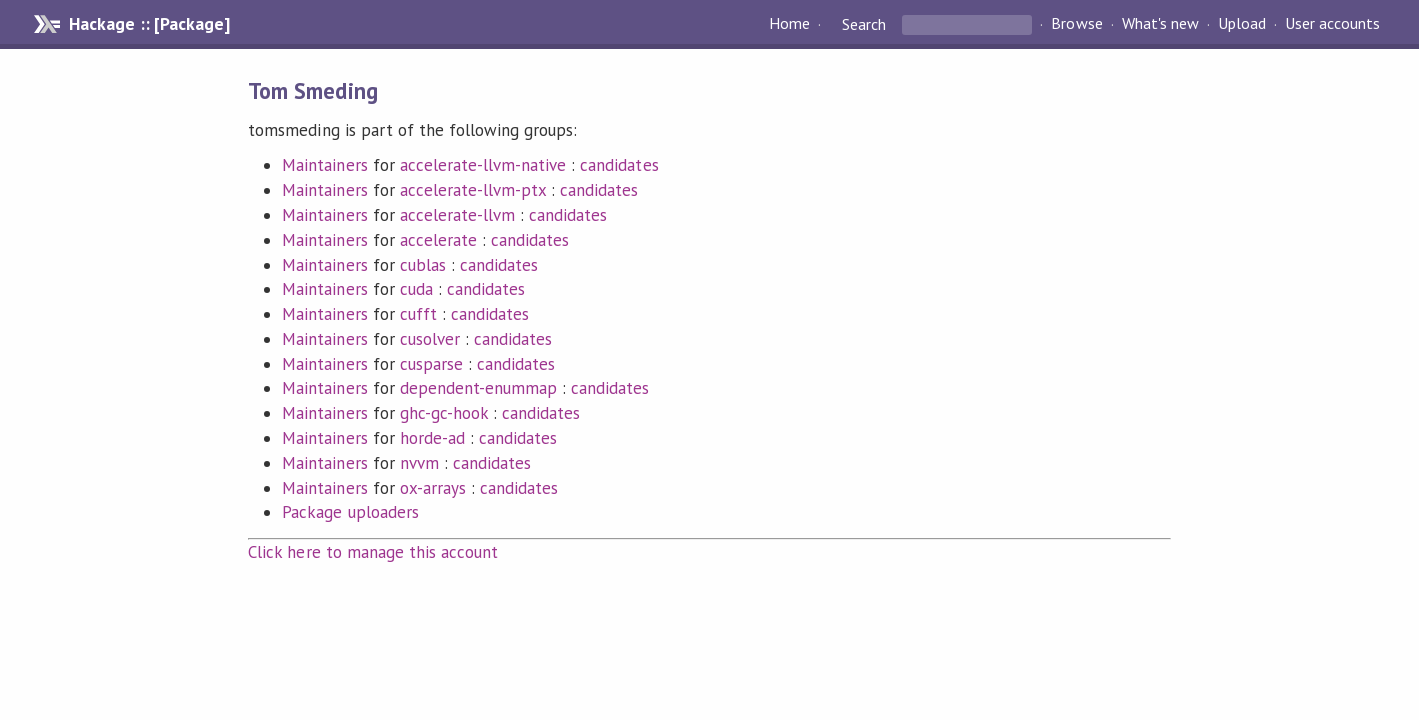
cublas (423, 265)
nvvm (419, 463)
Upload (1242, 24)
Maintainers (324, 165)
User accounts (1332, 24)
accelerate (438, 240)
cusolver (430, 339)
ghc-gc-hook (444, 413)
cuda (416, 289)
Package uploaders (350, 512)
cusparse (431, 364)
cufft (418, 314)
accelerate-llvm (457, 215)
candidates (619, 165)
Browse (1076, 24)
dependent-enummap (478, 388)
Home (789, 24)
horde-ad (432, 438)
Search (864, 24)
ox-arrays (433, 488)
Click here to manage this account (373, 552)
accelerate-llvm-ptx (473, 190)
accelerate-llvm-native (483, 165)
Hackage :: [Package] (149, 24)
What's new (1160, 24)
